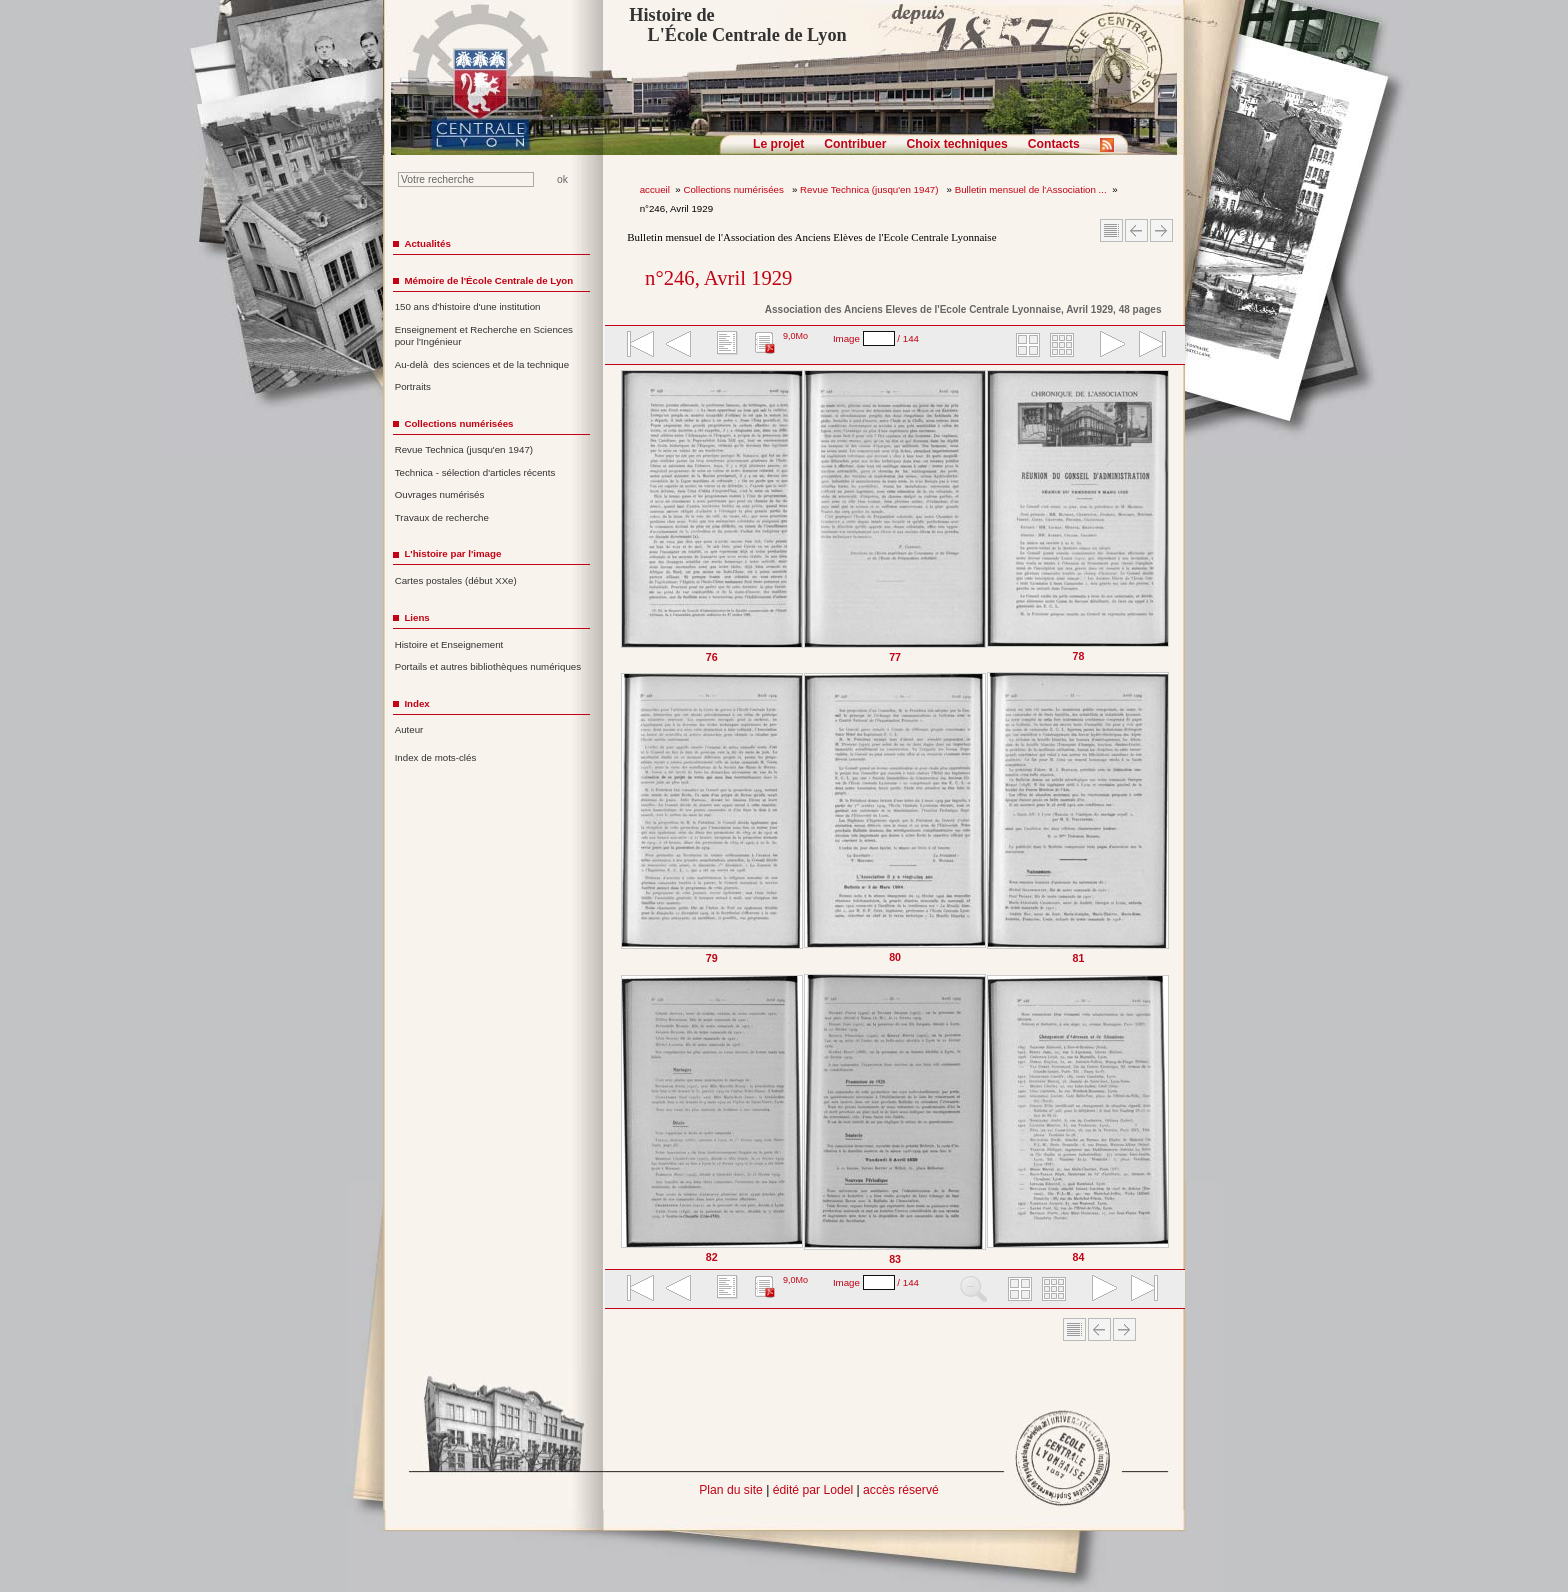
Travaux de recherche (442, 517)
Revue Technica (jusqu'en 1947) (870, 189)
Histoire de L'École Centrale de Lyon (737, 25)
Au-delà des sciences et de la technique (482, 364)
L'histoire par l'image (452, 553)
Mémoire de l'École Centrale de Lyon (488, 280)
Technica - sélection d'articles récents (475, 472)
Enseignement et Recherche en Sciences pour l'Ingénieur (484, 336)
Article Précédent (1136, 230)
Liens (416, 617)
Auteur (409, 729)
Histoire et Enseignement (449, 644)
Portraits (413, 386)
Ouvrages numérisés (440, 494)
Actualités (427, 243)
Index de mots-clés (436, 757)
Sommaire (1111, 230)
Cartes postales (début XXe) (456, 580)
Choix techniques (956, 144)
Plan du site (731, 1490)
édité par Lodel (813, 1490)
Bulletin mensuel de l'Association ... (1031, 189)
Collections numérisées (734, 189)
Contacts (1054, 144)
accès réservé (901, 1490)
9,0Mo (795, 336)
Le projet (778, 144)
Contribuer (855, 144)
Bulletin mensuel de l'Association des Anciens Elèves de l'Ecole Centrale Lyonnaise (811, 237)
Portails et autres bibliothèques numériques (488, 666)
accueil (655, 189)
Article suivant (1161, 230)
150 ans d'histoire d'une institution (468, 306)
